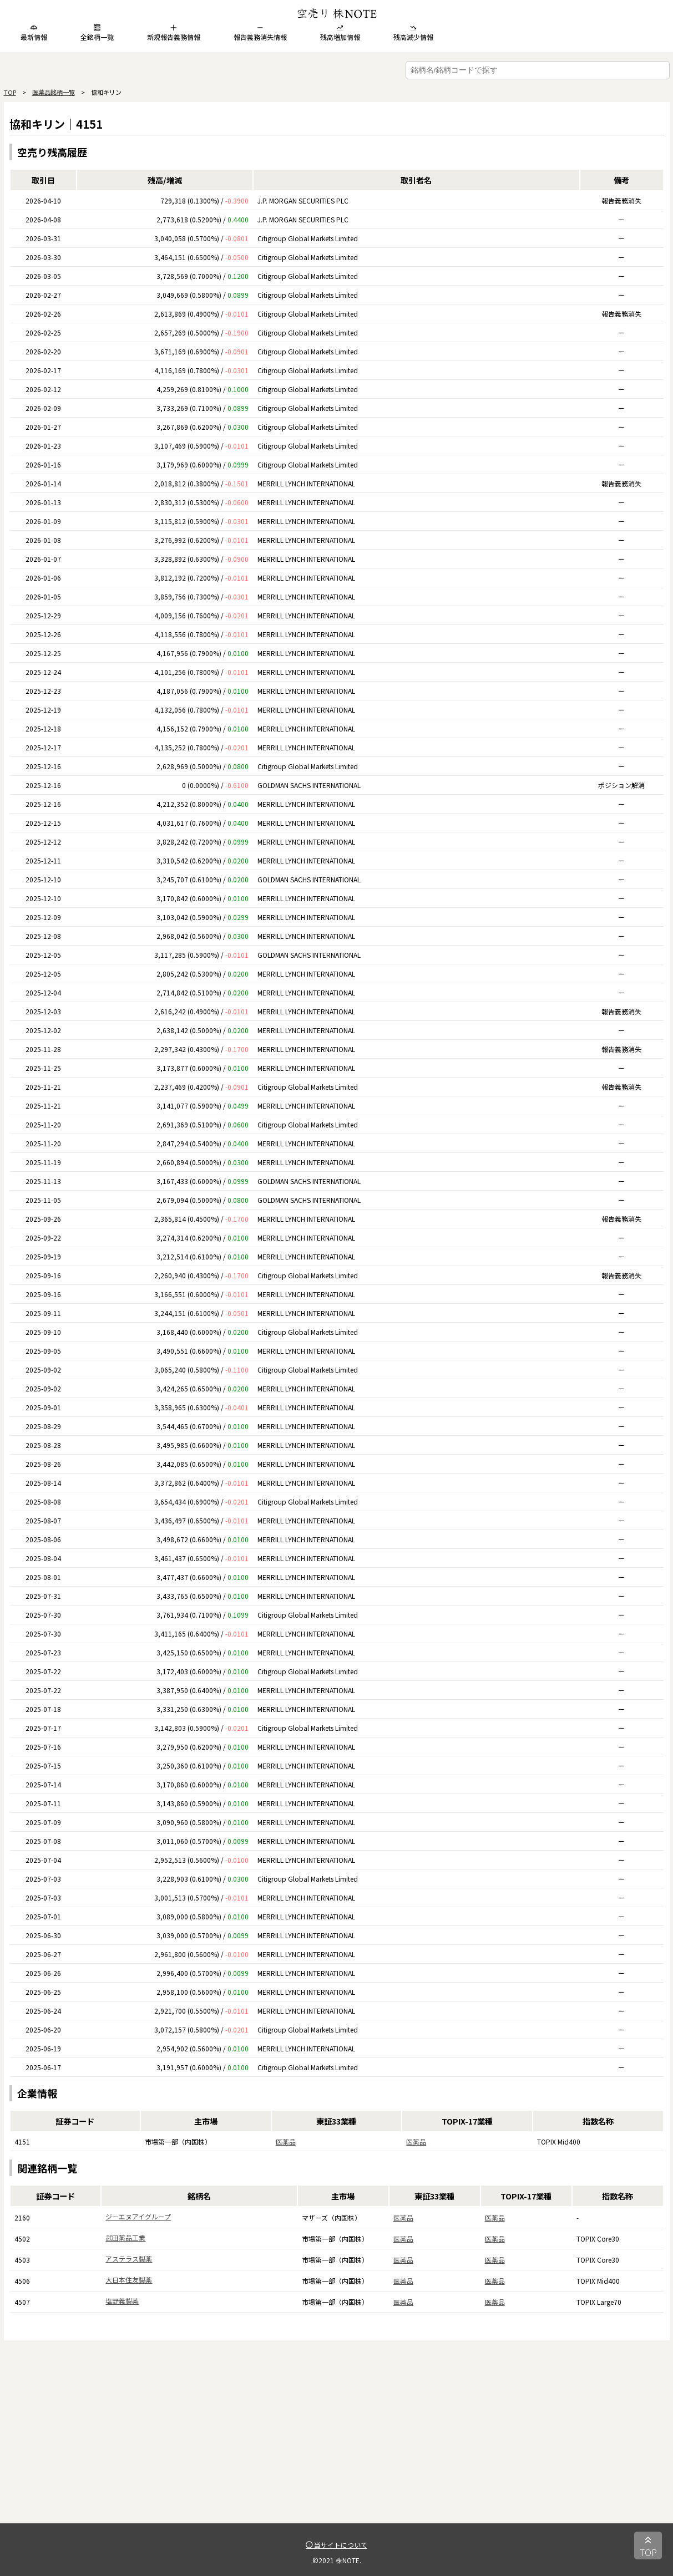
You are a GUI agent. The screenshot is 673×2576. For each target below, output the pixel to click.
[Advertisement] (337, 2445)
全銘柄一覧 (97, 33)
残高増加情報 (340, 33)
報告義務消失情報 (260, 33)
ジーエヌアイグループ (138, 2216)
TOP (10, 92)
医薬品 (286, 2141)
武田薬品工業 (125, 2237)
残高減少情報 (413, 33)
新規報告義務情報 (173, 33)
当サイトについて (336, 2544)
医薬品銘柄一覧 (53, 92)
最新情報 (34, 33)
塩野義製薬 (122, 2300)
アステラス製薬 (128, 2258)
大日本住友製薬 (128, 2279)
